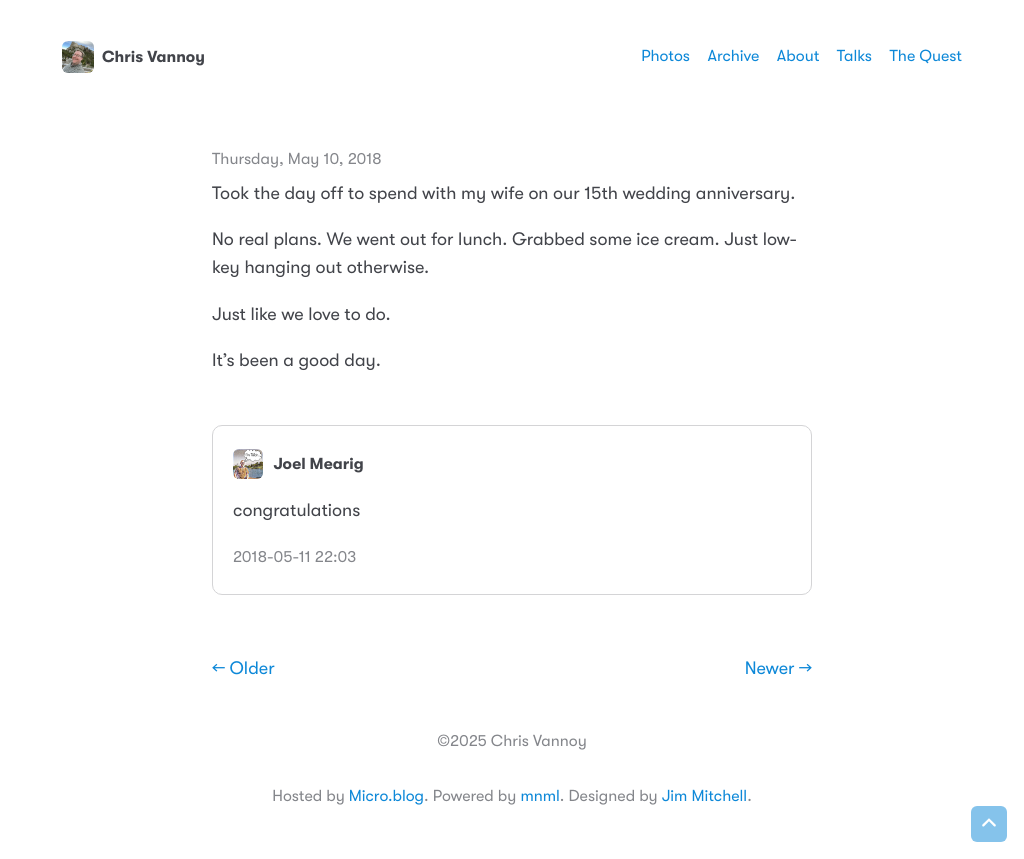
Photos (665, 56)
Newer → (778, 669)
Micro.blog (386, 796)
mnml (539, 796)
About (798, 56)
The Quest (926, 56)
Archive (734, 56)
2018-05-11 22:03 (294, 557)
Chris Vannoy (133, 57)
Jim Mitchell (704, 796)
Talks (854, 56)
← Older (243, 669)
